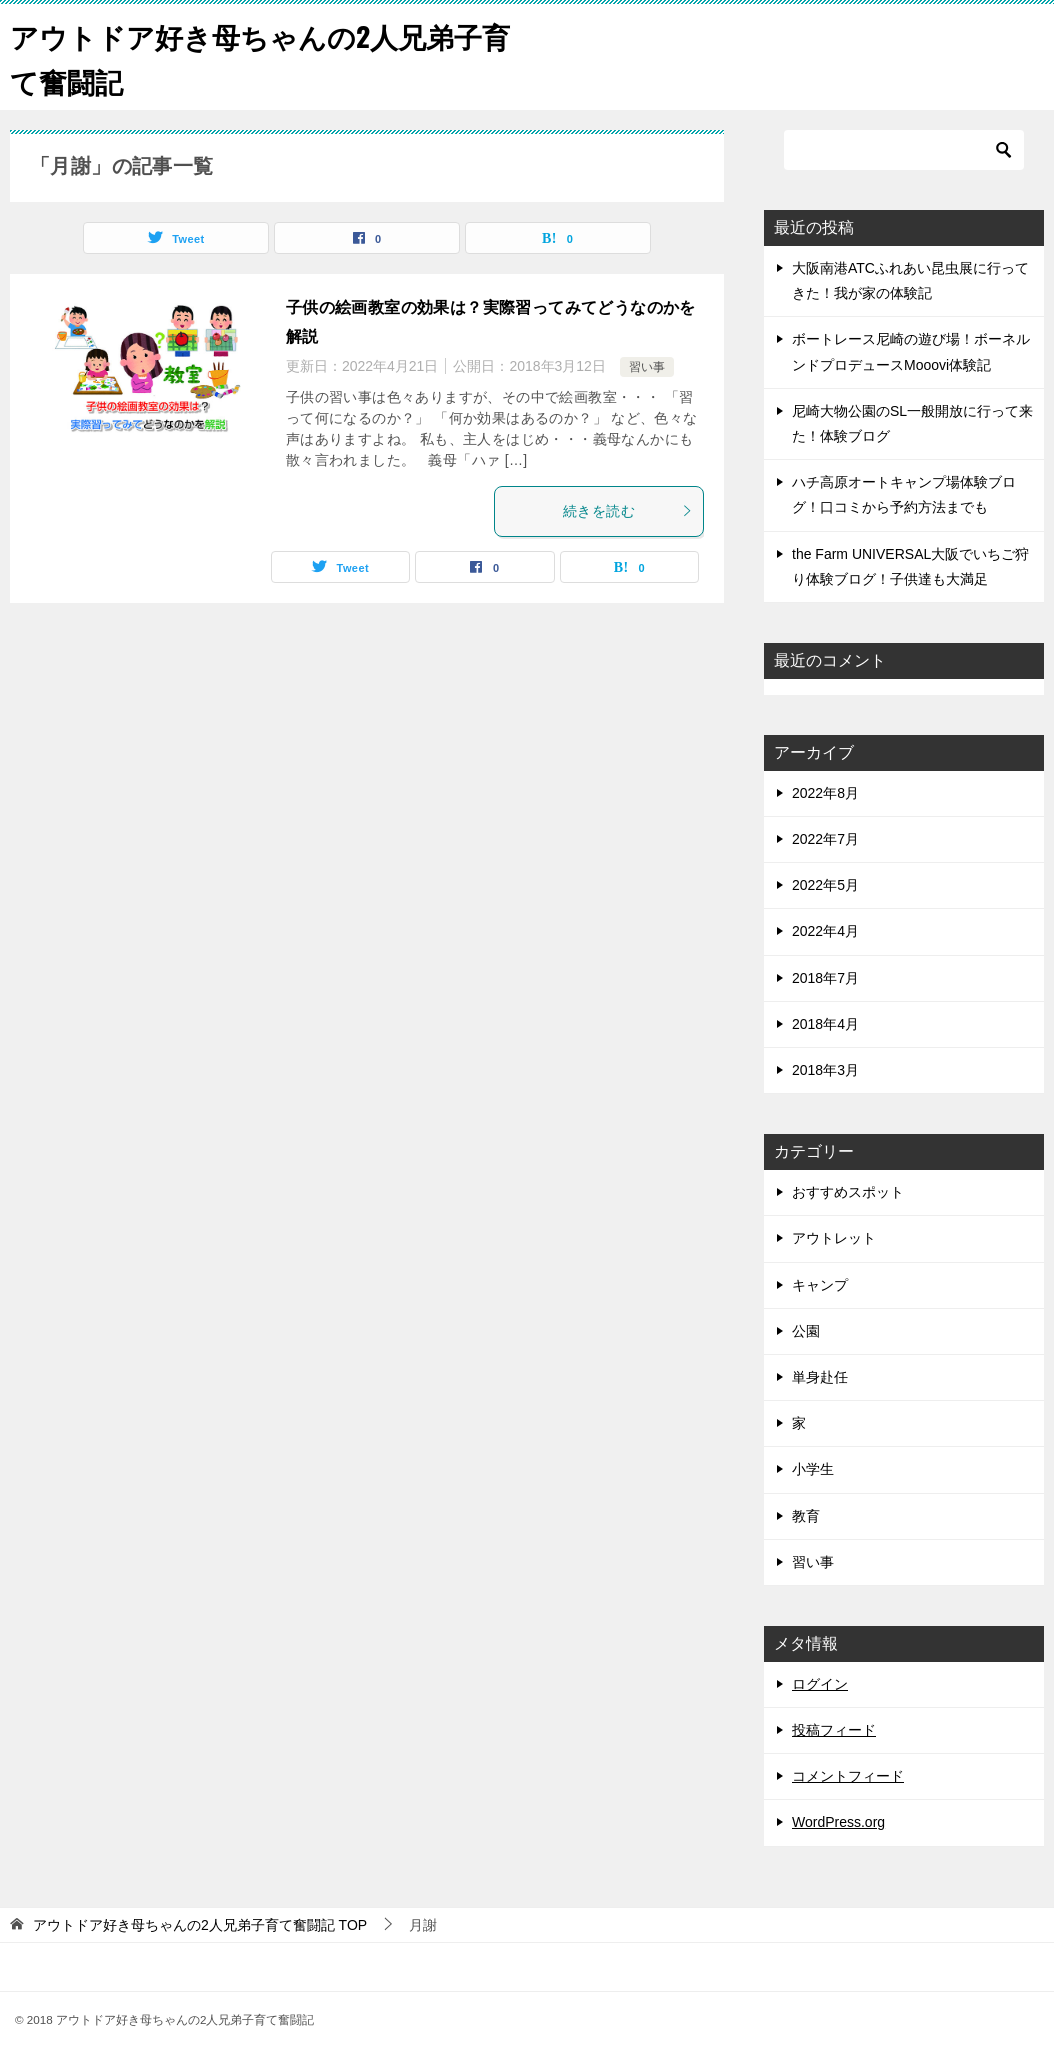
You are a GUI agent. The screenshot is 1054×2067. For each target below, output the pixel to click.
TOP (200, 1925)
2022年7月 (825, 839)
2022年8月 (825, 793)
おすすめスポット (848, 1192)
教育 (806, 1516)
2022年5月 (825, 885)
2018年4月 (825, 1024)
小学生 (813, 1469)
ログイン (820, 1684)
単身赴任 (820, 1377)
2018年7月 (825, 978)
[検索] (904, 150)
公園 (806, 1331)
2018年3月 (825, 1070)
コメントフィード (848, 1776)
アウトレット (834, 1238)
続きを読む (628, 511)
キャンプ (820, 1285)
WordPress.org (838, 1822)
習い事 (647, 367)
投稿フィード (834, 1730)
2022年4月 (825, 931)
